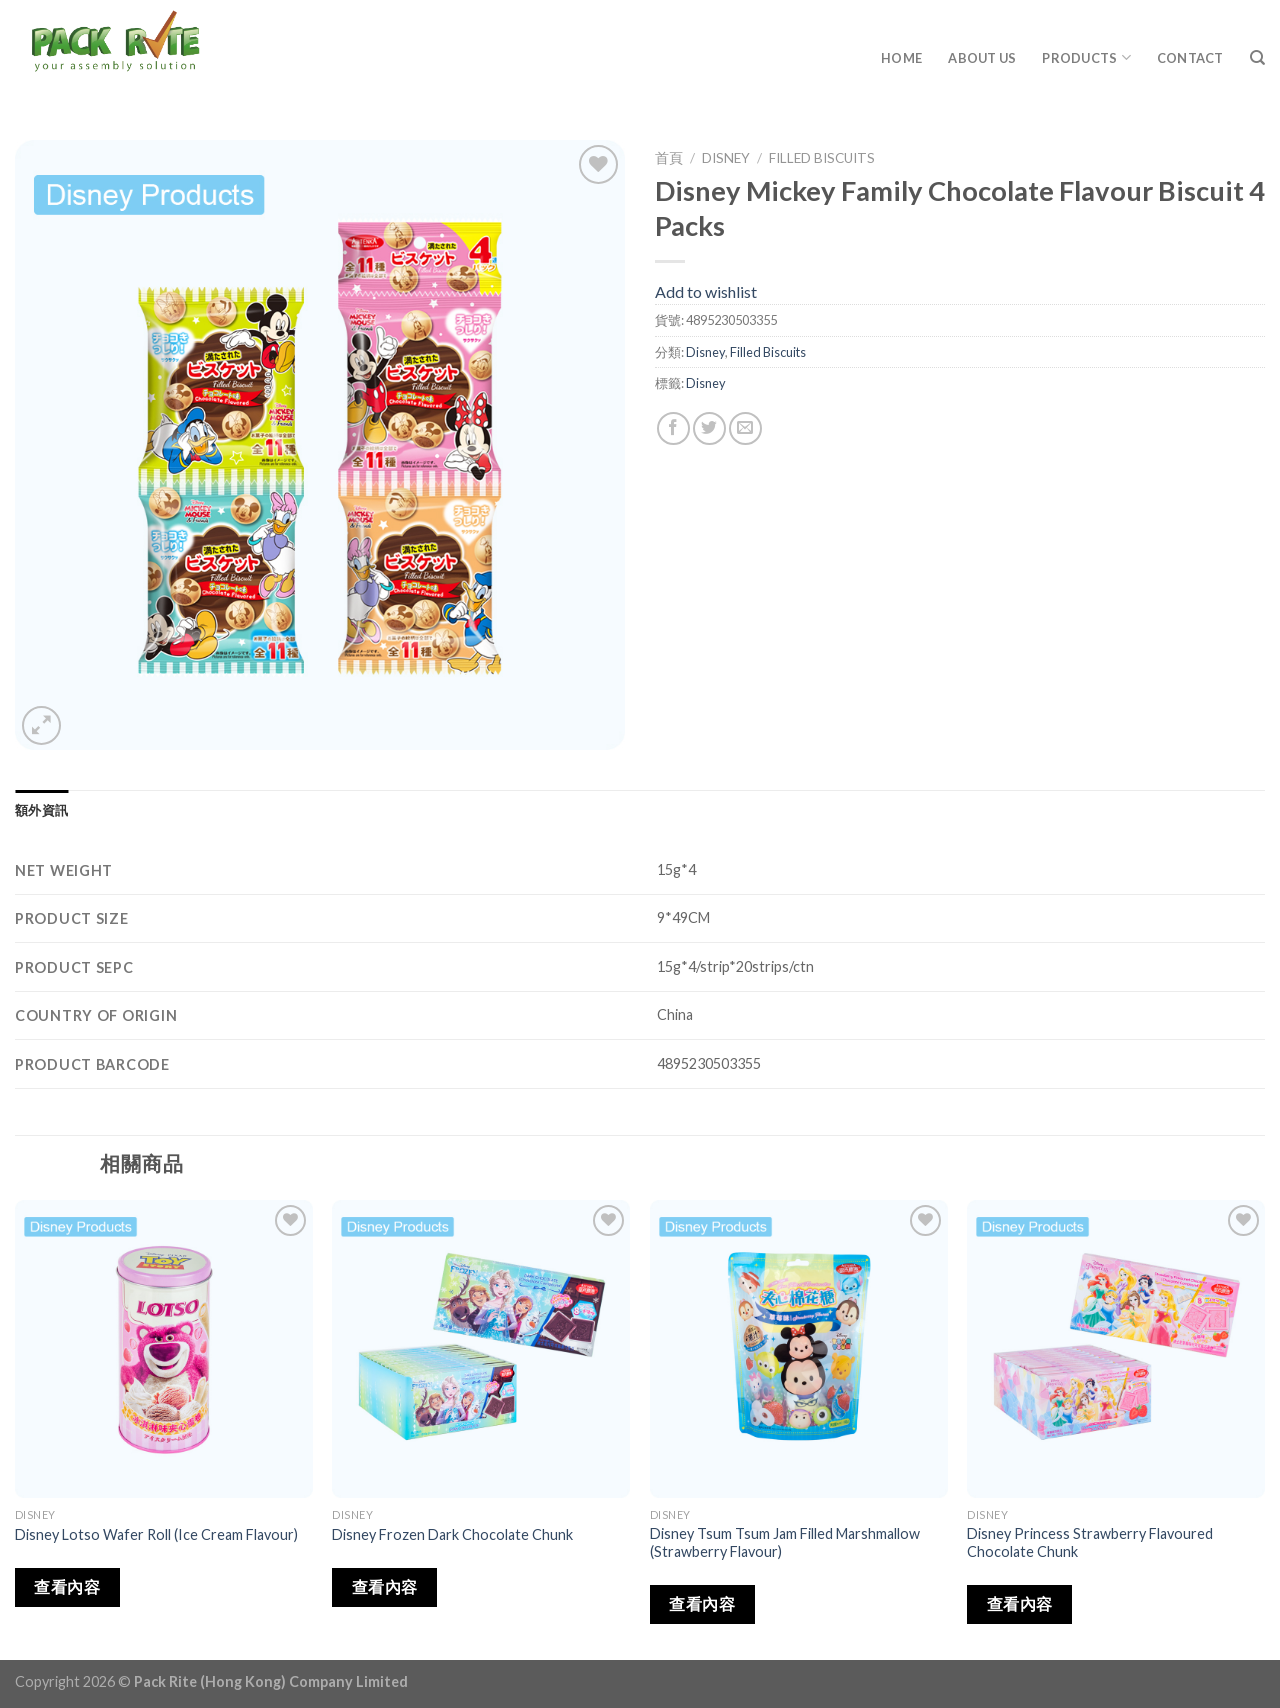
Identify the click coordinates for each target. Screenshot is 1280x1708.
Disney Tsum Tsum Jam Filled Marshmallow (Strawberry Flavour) (785, 1543)
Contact (1190, 58)
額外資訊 (41, 810)
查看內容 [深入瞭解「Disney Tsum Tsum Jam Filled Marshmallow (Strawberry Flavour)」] (702, 1604)
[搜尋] (1257, 58)
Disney (726, 158)
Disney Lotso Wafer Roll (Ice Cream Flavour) (156, 1534)
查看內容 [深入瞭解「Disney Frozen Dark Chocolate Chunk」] (385, 1587)
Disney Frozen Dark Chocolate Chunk (452, 1534)
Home (901, 58)
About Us (982, 58)
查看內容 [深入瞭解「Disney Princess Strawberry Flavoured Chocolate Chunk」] (1020, 1604)
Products (1086, 57)
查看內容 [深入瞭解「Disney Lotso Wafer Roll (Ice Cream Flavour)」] (67, 1587)
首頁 (669, 158)
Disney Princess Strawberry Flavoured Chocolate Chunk (1090, 1543)
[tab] (41, 810)
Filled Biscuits (822, 158)
